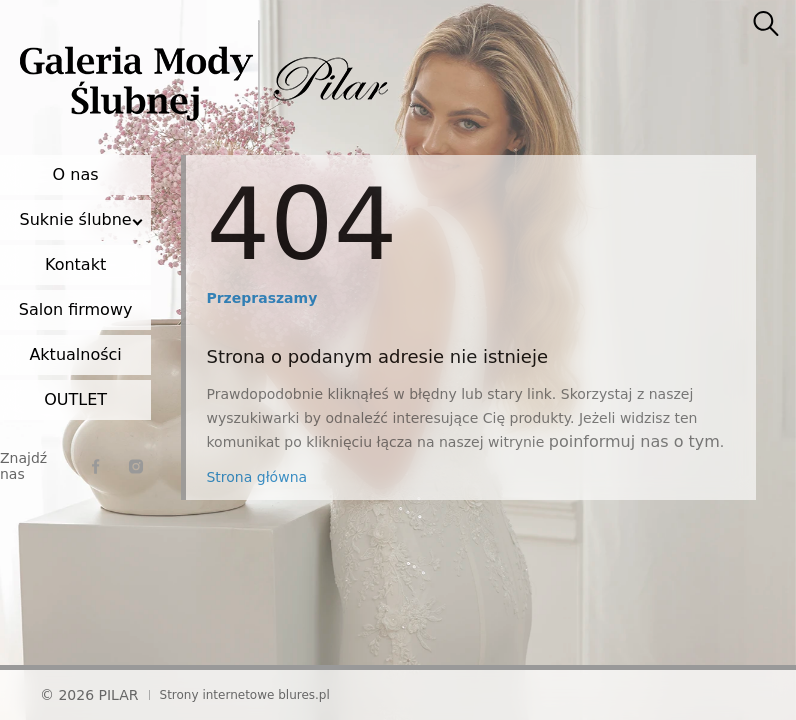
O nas (76, 174)
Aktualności (75, 354)
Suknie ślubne (76, 219)
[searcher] (766, 25)
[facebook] (96, 466)
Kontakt (75, 264)
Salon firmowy (76, 309)
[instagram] (136, 466)
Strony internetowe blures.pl (245, 695)
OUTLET (75, 399)
